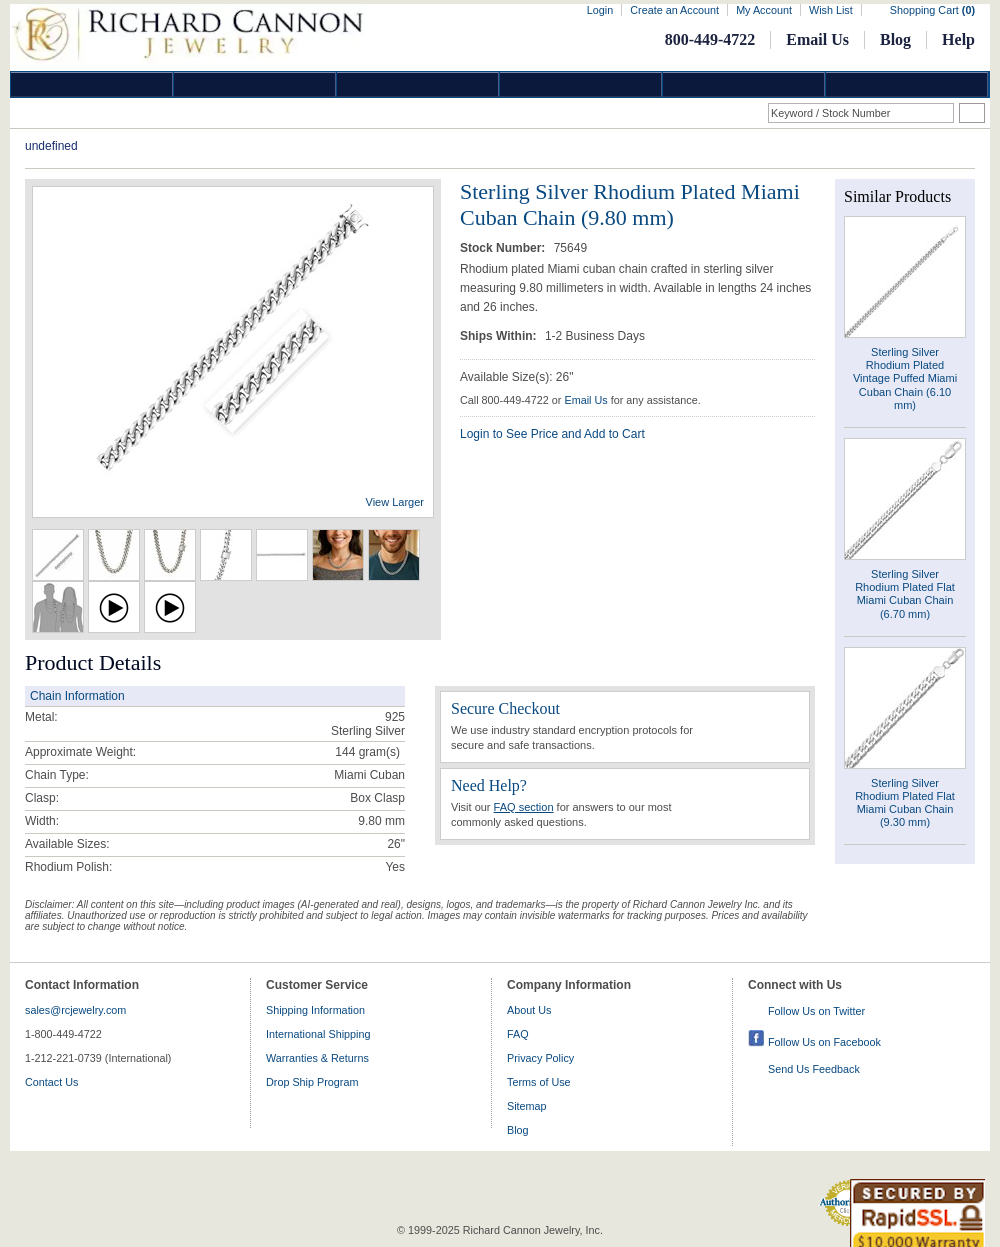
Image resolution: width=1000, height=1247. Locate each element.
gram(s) (367, 752)
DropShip (907, 84)
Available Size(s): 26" (516, 377)
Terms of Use (539, 1082)
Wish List (831, 10)
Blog (895, 39)
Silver (418, 84)
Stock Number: (504, 248)
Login (600, 10)
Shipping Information (315, 1010)
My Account (764, 10)
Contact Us (51, 1082)
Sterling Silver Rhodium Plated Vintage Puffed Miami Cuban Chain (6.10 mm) (905, 378)
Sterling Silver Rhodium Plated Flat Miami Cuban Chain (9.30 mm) (905, 803)
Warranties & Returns (317, 1058)
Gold (255, 84)
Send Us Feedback (814, 1069)
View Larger (395, 502)
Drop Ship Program (312, 1082)
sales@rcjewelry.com (75, 1010)
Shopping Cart (932, 10)
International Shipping (318, 1034)
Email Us (817, 39)
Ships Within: (500, 336)
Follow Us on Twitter (816, 1011)
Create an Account (674, 10)
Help (958, 39)
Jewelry (581, 84)
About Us (529, 1010)
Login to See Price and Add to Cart (552, 434)
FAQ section (524, 807)
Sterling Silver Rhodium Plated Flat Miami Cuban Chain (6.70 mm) (905, 594)
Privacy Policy (540, 1058)
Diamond (92, 84)
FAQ (518, 1034)
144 (345, 752)
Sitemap (527, 1106)
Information (744, 84)
